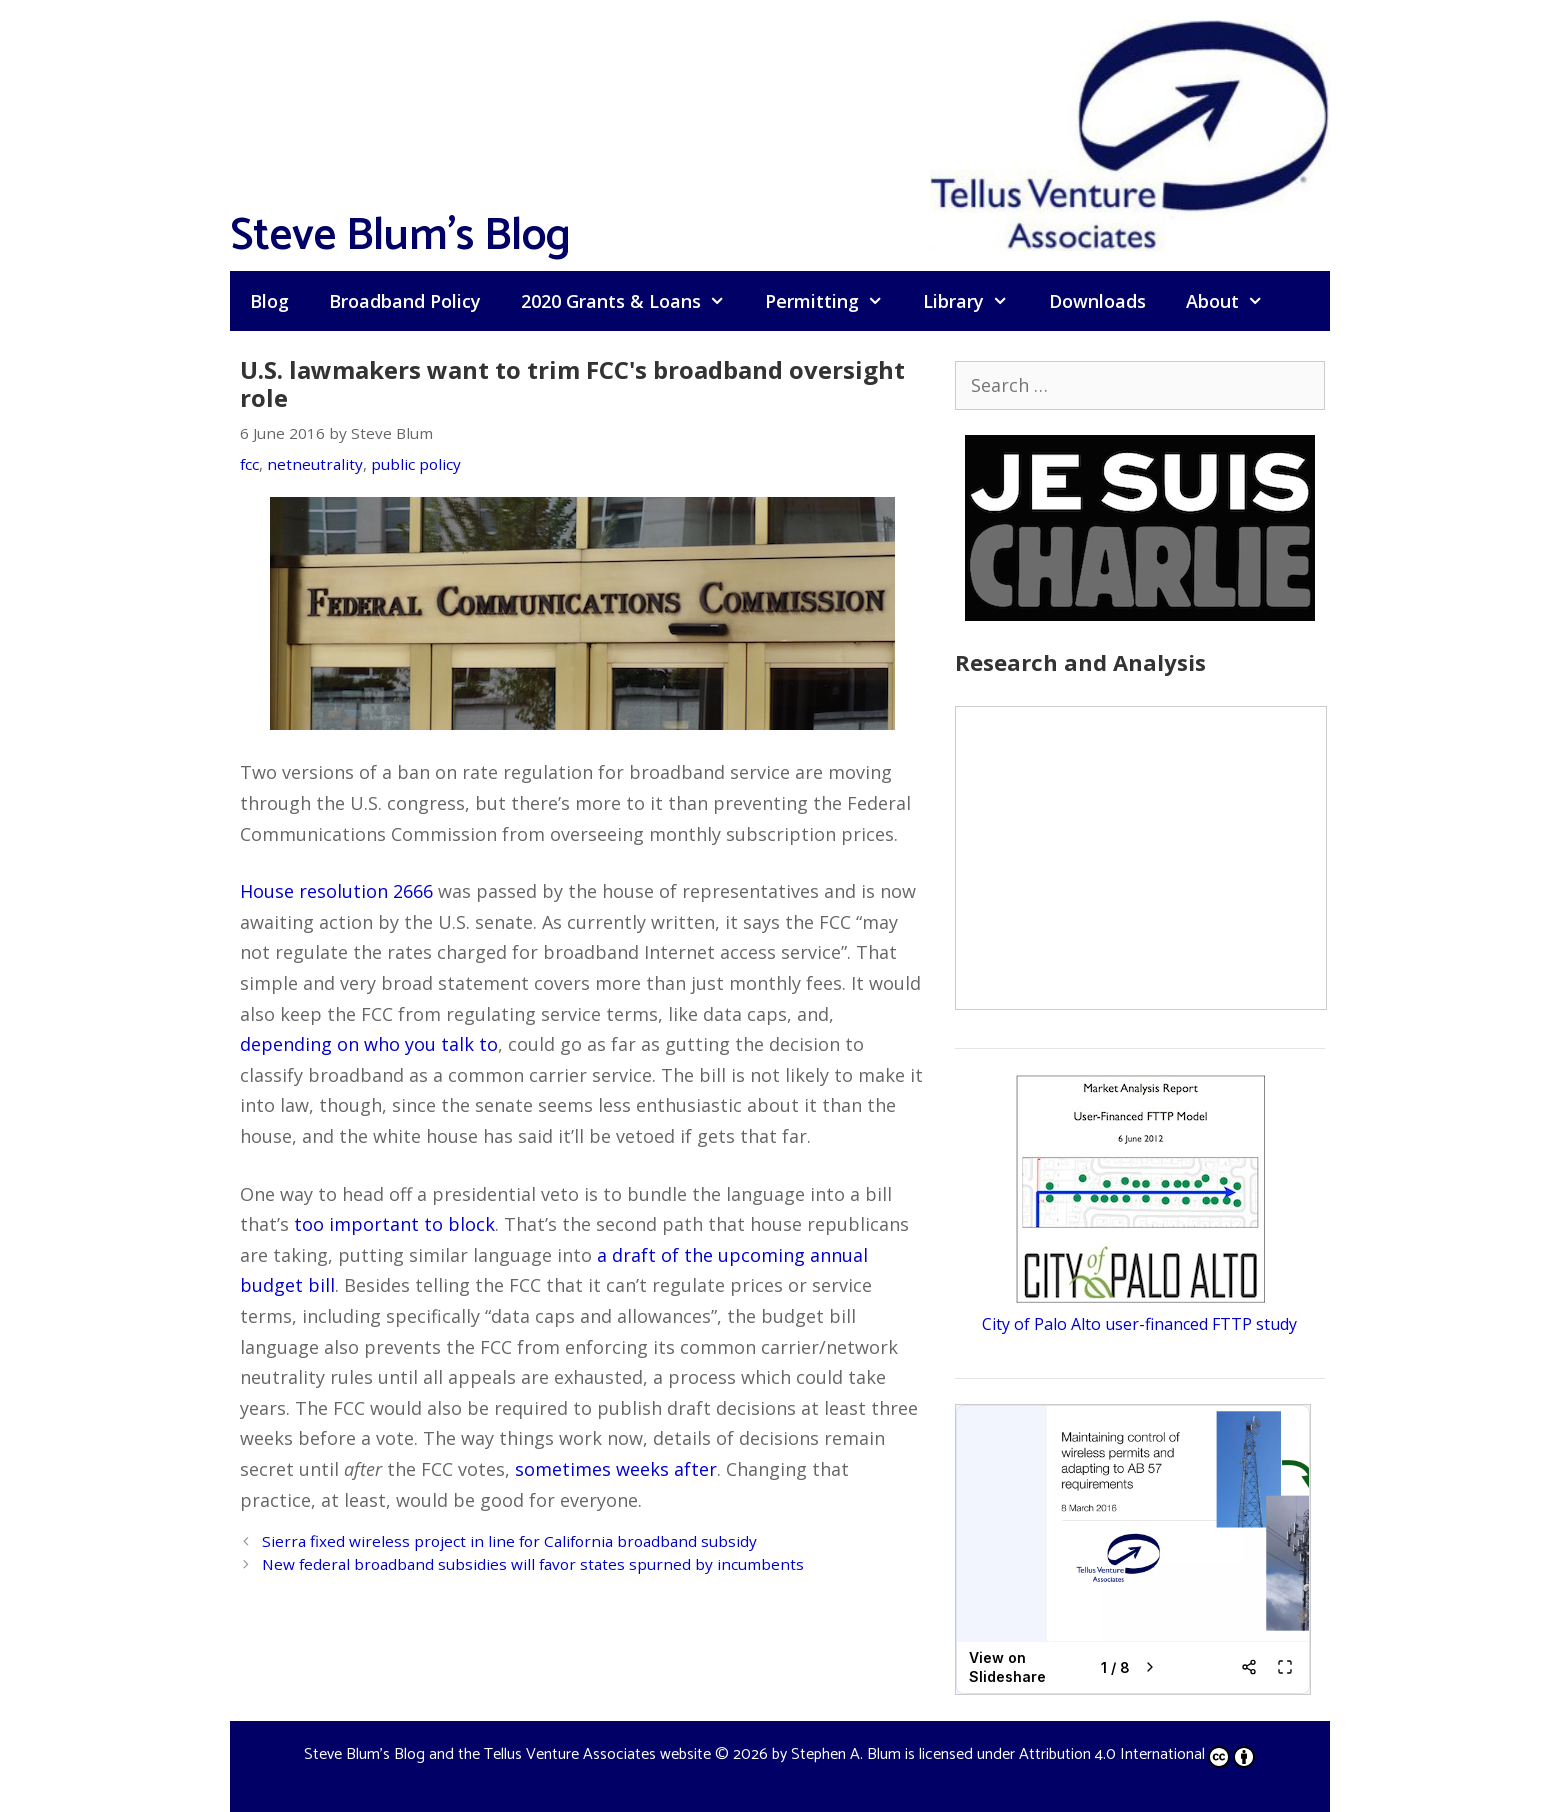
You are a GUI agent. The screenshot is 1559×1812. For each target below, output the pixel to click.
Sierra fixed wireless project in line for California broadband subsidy (509, 1541)
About (1234, 301)
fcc (249, 464)
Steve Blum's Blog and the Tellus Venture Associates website (507, 1754)
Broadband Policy (405, 301)
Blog (269, 301)
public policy (416, 464)
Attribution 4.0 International (1137, 1754)
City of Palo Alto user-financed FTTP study (1139, 1324)
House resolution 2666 (336, 891)
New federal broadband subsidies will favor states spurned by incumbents (533, 1564)
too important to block (394, 1224)
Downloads (1097, 301)
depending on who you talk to (369, 1044)
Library (975, 301)
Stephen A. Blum (846, 1754)
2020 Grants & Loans (633, 301)
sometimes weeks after (616, 1469)
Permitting (834, 301)
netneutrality (315, 464)
